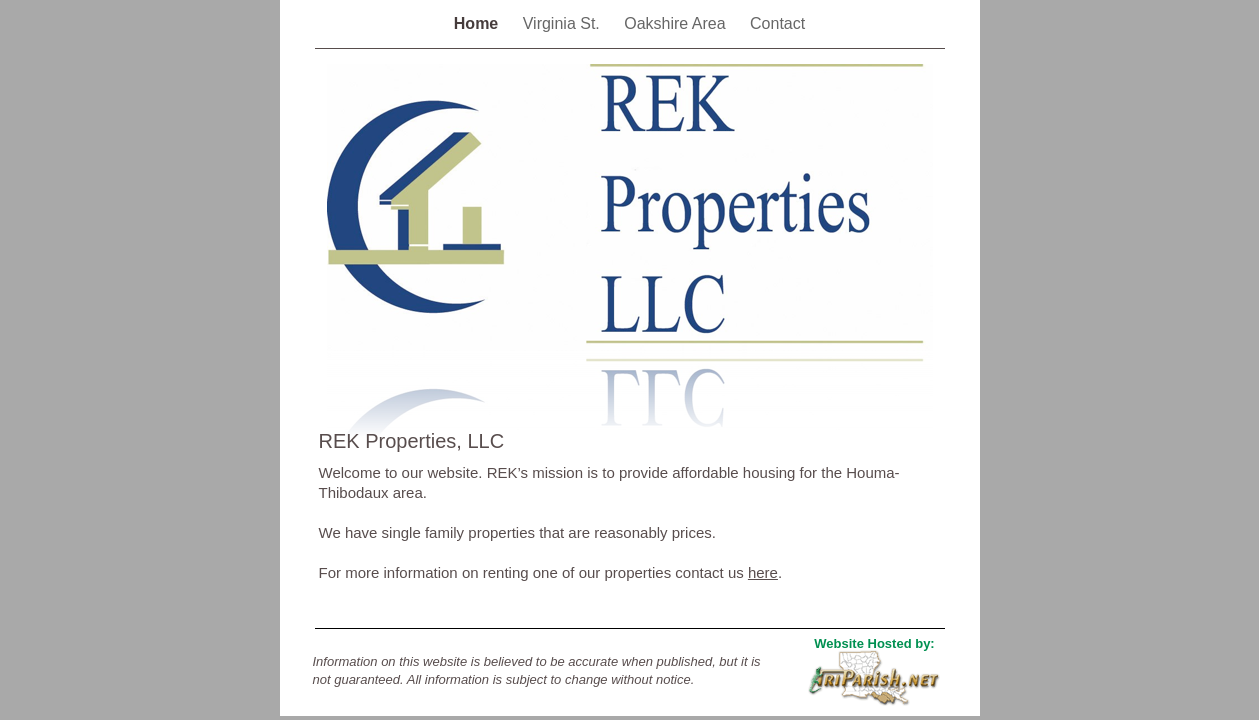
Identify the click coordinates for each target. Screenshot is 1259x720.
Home (478, 23)
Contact (777, 23)
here (763, 572)
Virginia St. (564, 23)
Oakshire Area (677, 23)
